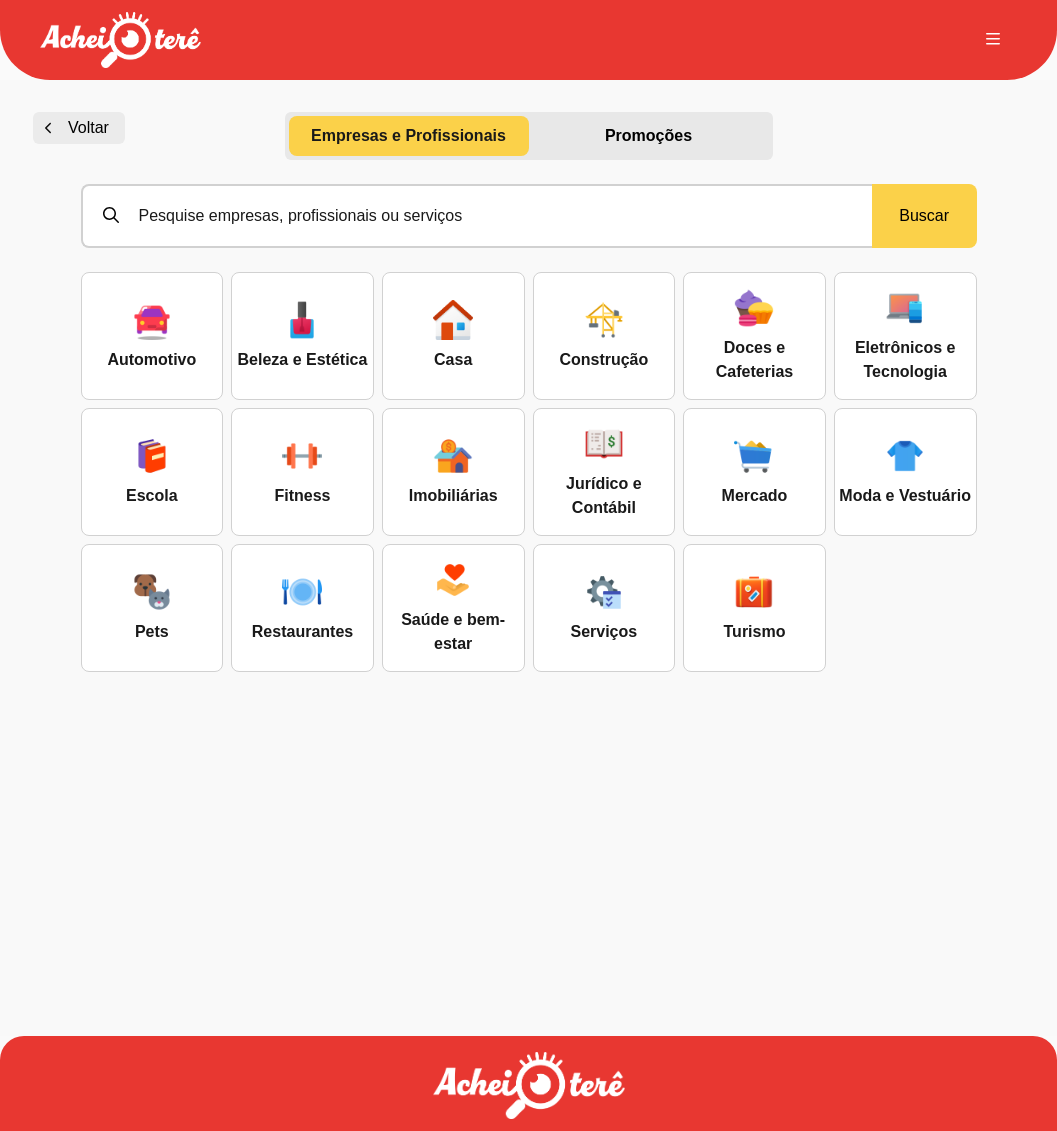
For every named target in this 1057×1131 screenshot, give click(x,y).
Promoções (648, 135)
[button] (120, 40)
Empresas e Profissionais (408, 135)
